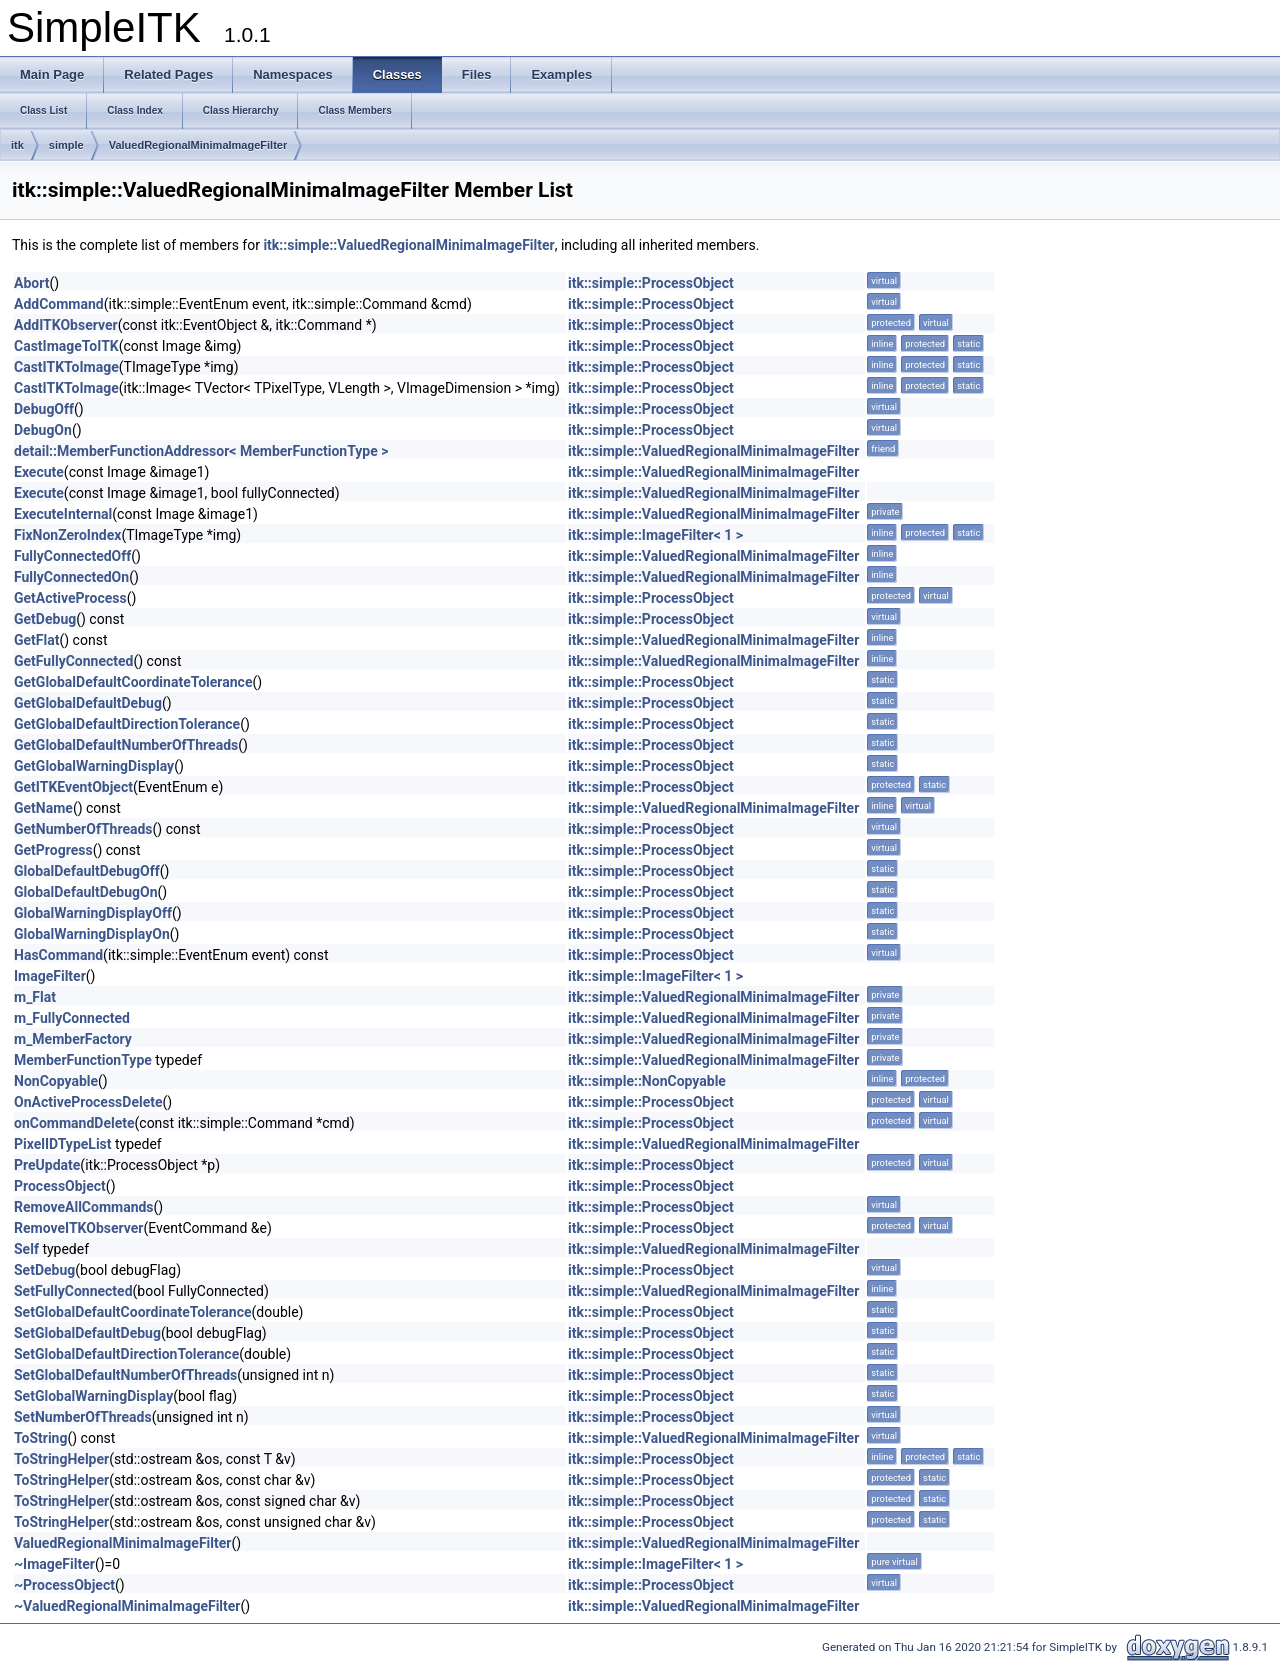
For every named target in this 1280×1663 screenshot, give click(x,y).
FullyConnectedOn (71, 577)
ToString (40, 1438)
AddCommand (59, 304)
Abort (31, 283)
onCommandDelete (74, 1123)
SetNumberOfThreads (83, 1417)
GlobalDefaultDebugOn (86, 892)
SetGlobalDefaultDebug (87, 1333)
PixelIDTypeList (63, 1144)
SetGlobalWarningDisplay (93, 1396)
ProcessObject (60, 1186)
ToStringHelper (61, 1459)
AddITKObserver (66, 325)
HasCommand (58, 955)
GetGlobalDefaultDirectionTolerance (127, 724)
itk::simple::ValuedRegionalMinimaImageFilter (408, 245)
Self (26, 1249)
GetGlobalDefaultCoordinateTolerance (133, 682)
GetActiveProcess (70, 598)
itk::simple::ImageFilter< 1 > (655, 535)
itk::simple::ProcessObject (651, 283)
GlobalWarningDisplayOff (93, 913)
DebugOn (43, 430)
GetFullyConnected (73, 661)
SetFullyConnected (73, 1291)
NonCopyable (56, 1081)
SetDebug (44, 1270)
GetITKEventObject (73, 787)
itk (17, 145)
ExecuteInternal (63, 514)
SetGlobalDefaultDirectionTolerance (126, 1354)
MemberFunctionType (83, 1060)
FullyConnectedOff (72, 556)
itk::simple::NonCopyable (647, 1081)
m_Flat (35, 997)
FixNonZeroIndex (67, 535)
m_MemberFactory (73, 1039)
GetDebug (45, 619)
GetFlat (36, 640)
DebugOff (44, 409)
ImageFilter (50, 976)
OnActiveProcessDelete (88, 1102)
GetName (43, 808)
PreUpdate (47, 1165)
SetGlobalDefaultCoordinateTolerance (133, 1312)
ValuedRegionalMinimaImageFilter (198, 145)
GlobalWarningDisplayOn (92, 934)
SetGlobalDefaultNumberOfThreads (125, 1375)
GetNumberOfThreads (83, 829)
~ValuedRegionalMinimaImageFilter (127, 1606)
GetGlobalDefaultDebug (88, 703)
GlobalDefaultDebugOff (87, 871)
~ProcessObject (64, 1585)
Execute (39, 472)
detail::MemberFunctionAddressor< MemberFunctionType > (201, 451)
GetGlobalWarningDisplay (94, 766)
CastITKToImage (66, 367)
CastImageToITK (66, 346)
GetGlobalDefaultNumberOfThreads (126, 745)
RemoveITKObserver (79, 1228)
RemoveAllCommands (84, 1207)
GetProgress (53, 850)
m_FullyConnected (72, 1018)
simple (66, 145)
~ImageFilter (54, 1564)
